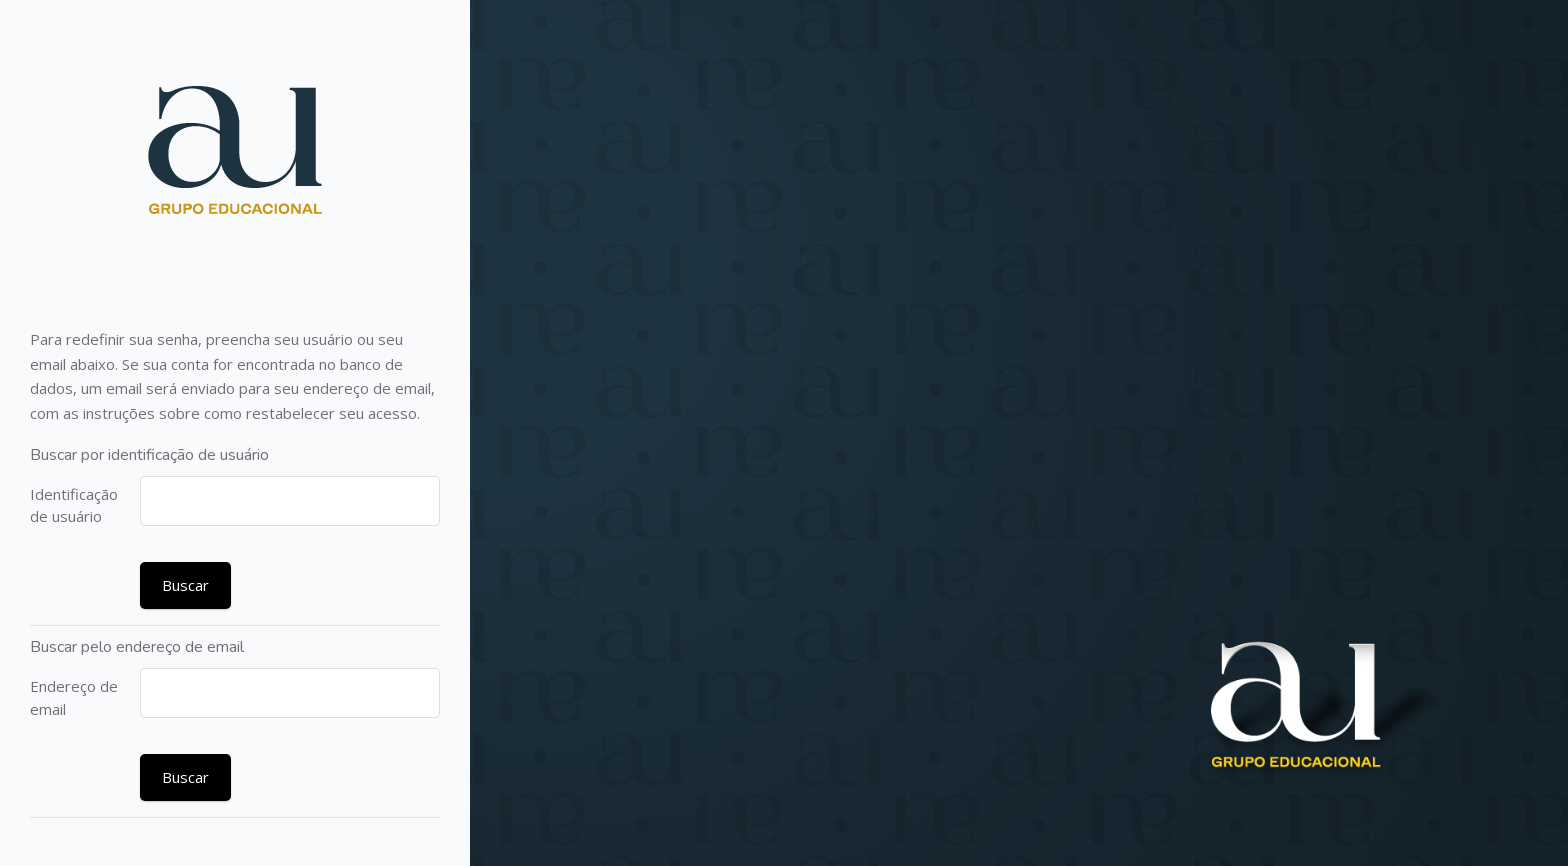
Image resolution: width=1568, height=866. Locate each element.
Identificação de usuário (74, 505)
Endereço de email (74, 697)
